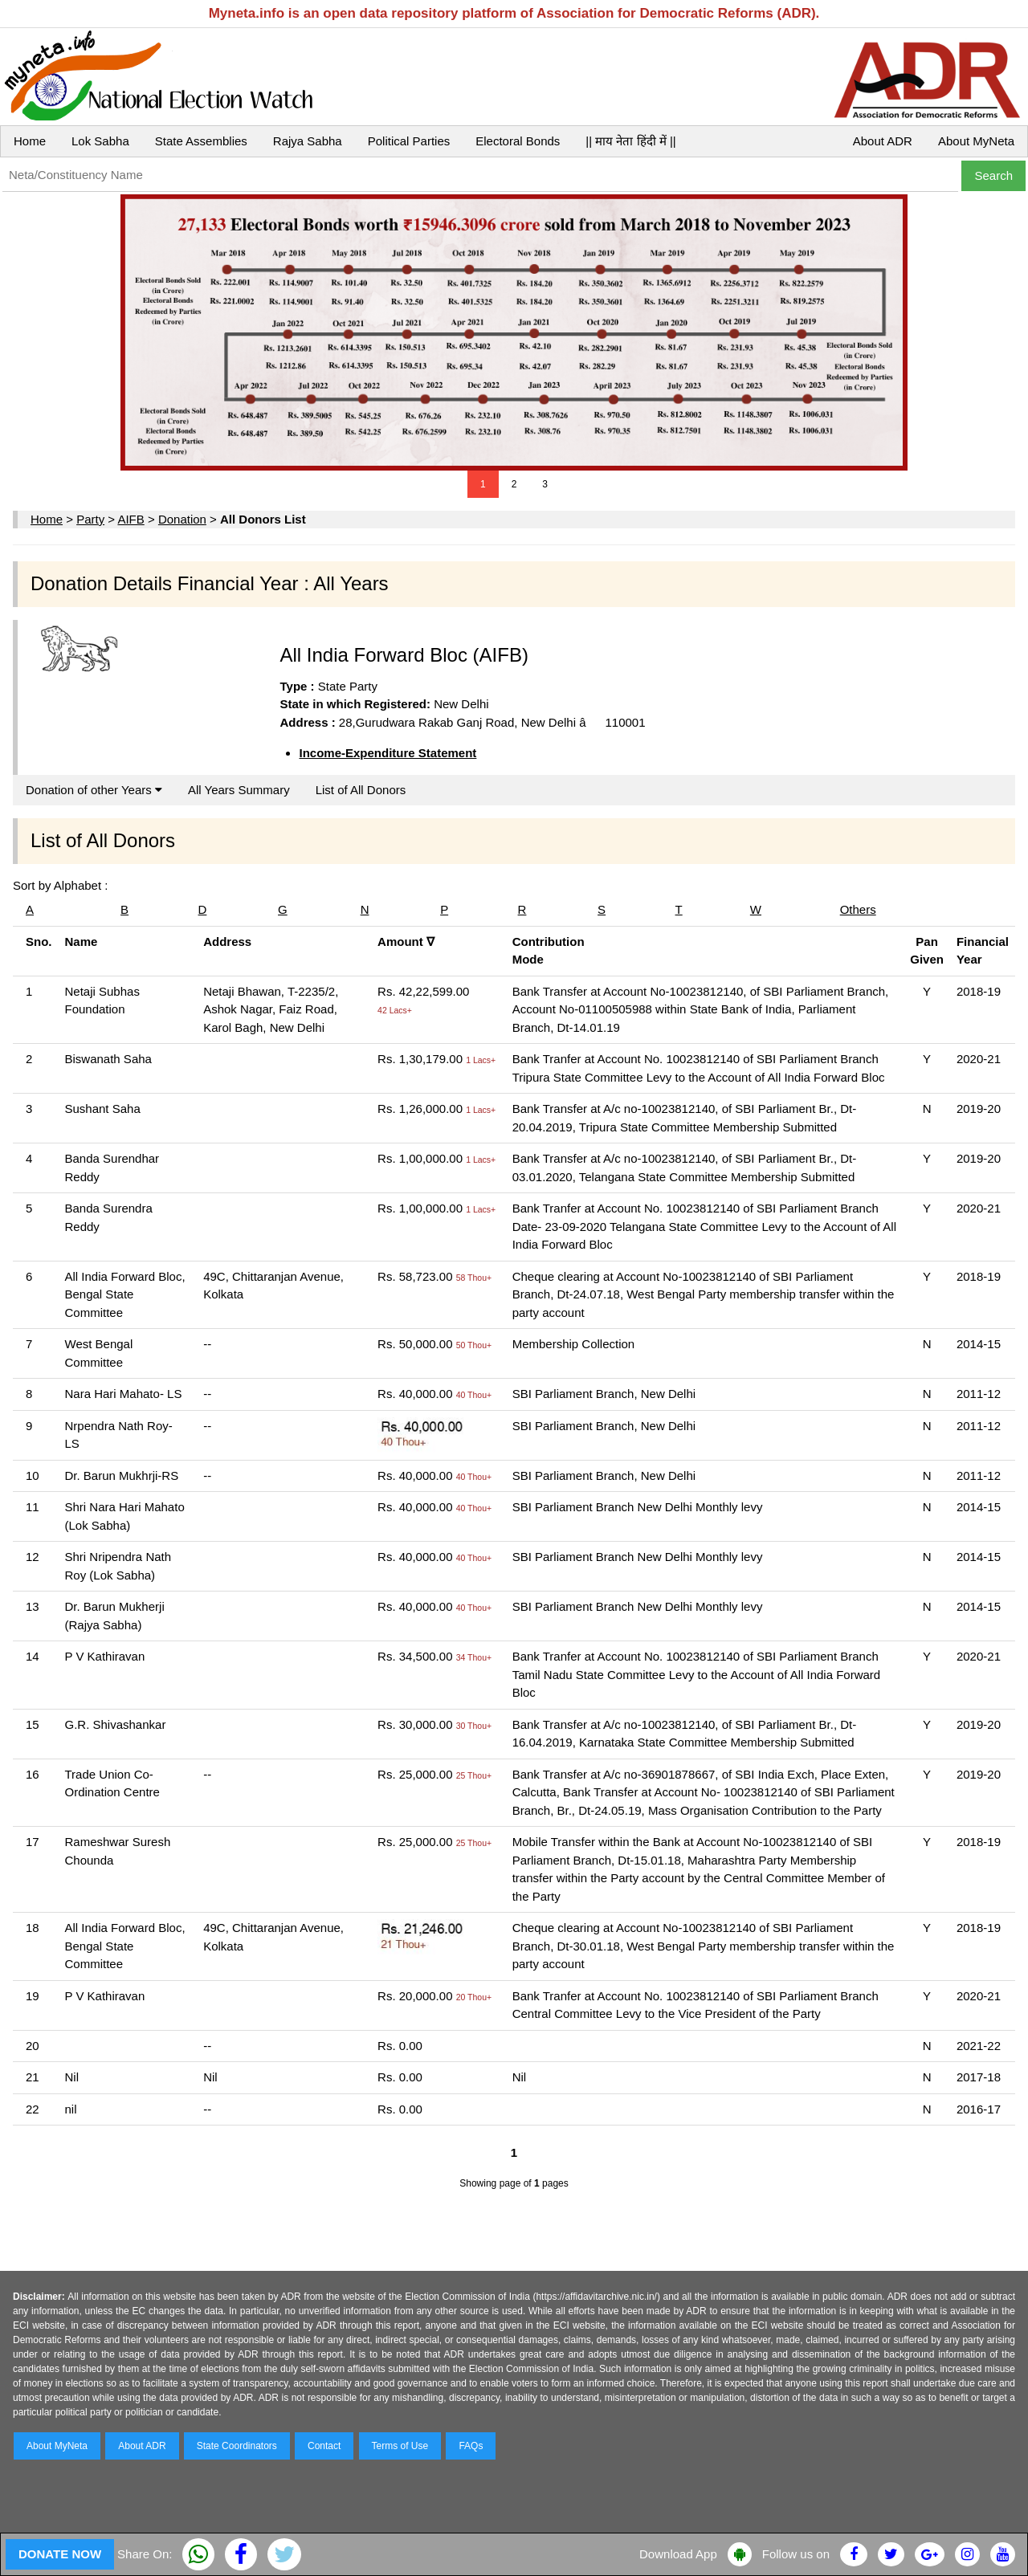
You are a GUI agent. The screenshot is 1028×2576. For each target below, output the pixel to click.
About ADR (882, 141)
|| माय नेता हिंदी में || (630, 141)
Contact (324, 2446)
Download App (678, 2554)
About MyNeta (976, 141)
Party (90, 519)
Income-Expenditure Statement (387, 753)
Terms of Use (400, 2446)
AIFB (130, 519)
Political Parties (409, 141)
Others (858, 909)
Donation (182, 519)
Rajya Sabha (307, 141)
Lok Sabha (100, 141)
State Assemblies (201, 141)
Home (30, 141)
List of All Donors (361, 790)
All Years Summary (239, 790)
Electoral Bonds (517, 141)
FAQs (471, 2446)
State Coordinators (237, 2446)
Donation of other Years (94, 790)
